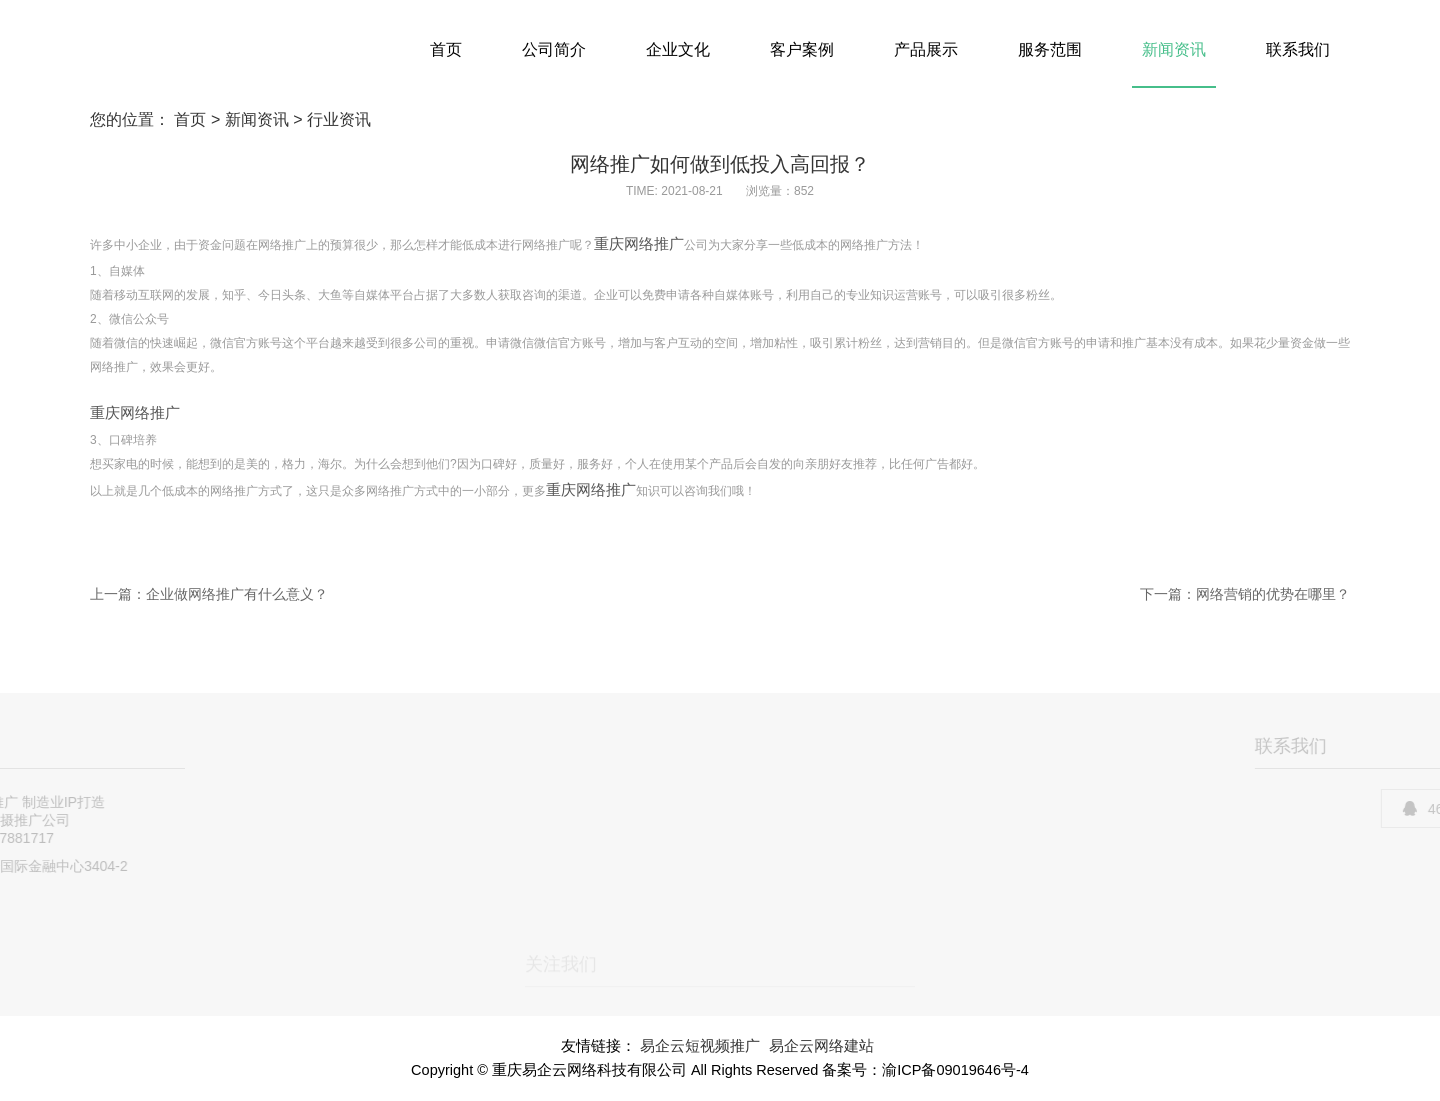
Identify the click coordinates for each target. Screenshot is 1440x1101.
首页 (446, 49)
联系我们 (1298, 49)
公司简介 (554, 49)
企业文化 (678, 49)
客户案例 (802, 49)
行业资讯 (339, 119)
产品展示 (926, 49)
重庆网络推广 (639, 244)
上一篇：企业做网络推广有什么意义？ (209, 594)
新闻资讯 (1174, 49)
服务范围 (1050, 49)
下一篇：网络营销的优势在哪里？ (1245, 594)
